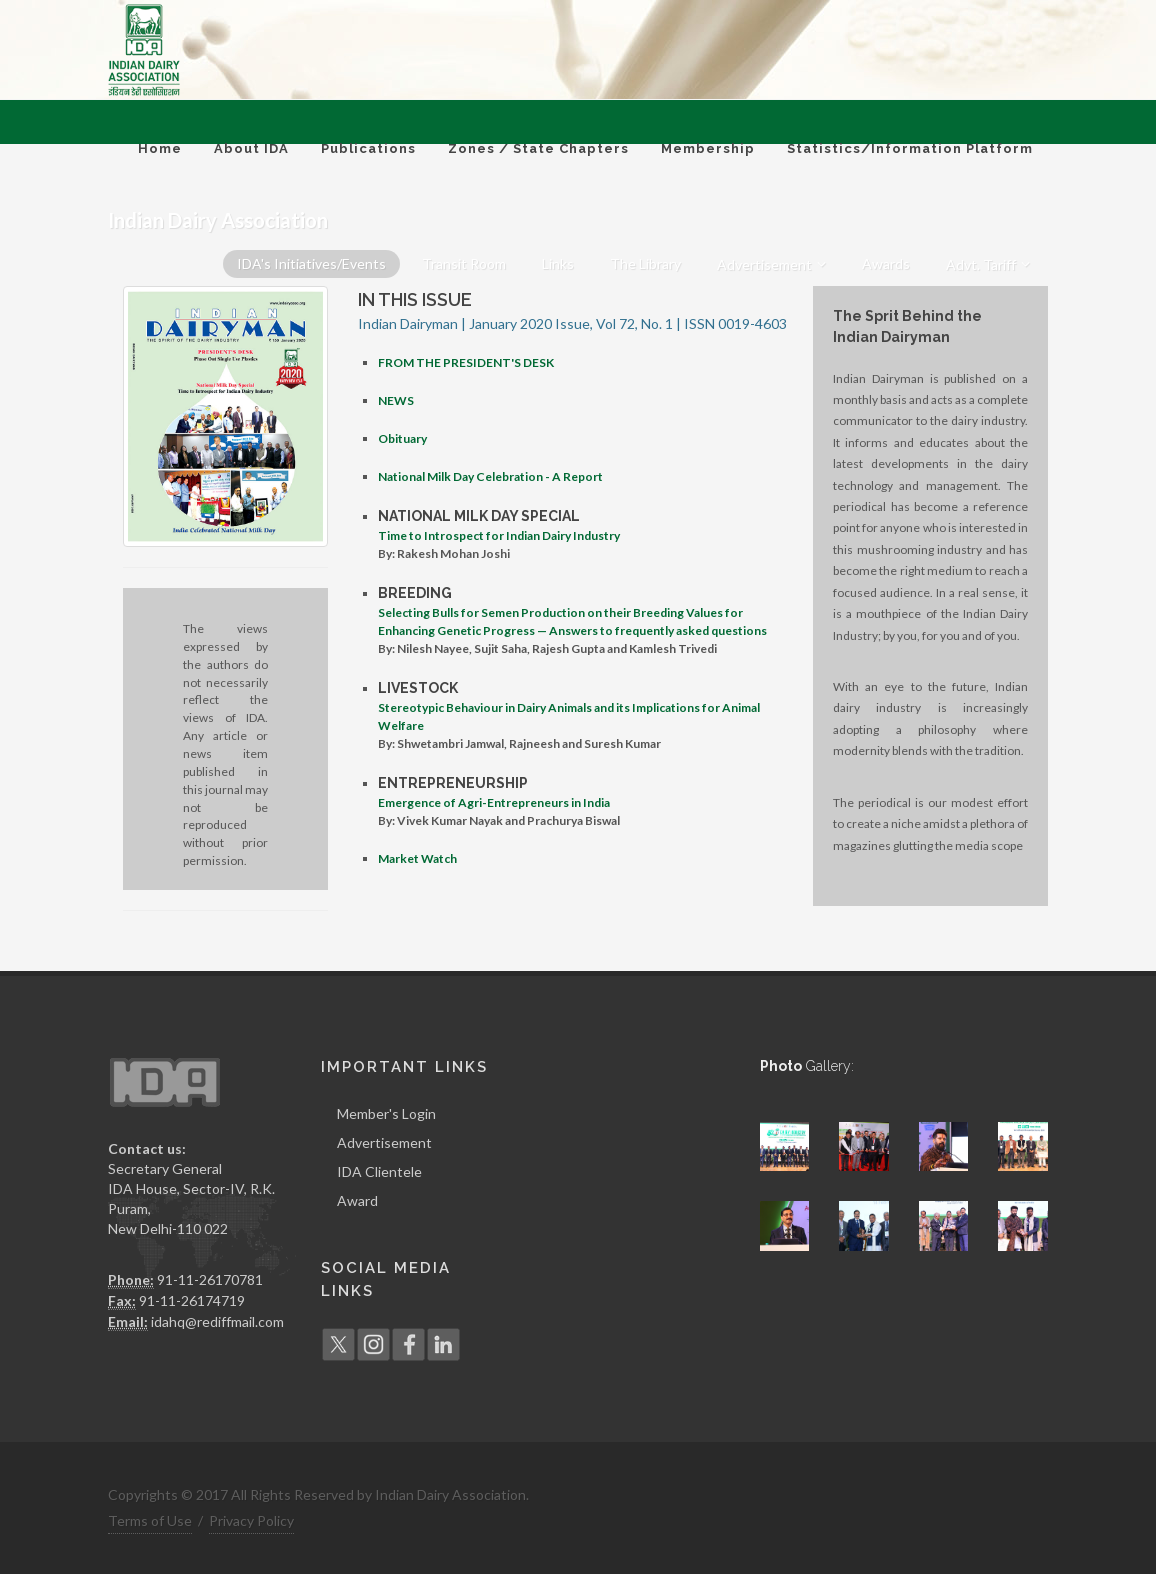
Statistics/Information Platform (910, 148)
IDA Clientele (379, 1171)
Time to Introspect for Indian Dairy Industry (499, 535)
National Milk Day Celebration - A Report (490, 476)
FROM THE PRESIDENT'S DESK (466, 362)
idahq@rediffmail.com (217, 1321)
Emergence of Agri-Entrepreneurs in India (494, 802)
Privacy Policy (251, 1520)
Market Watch (417, 858)
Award (357, 1200)
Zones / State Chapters (538, 148)
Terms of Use (150, 1520)
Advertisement (384, 1142)
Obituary (402, 438)
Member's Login (386, 1113)
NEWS (396, 400)
